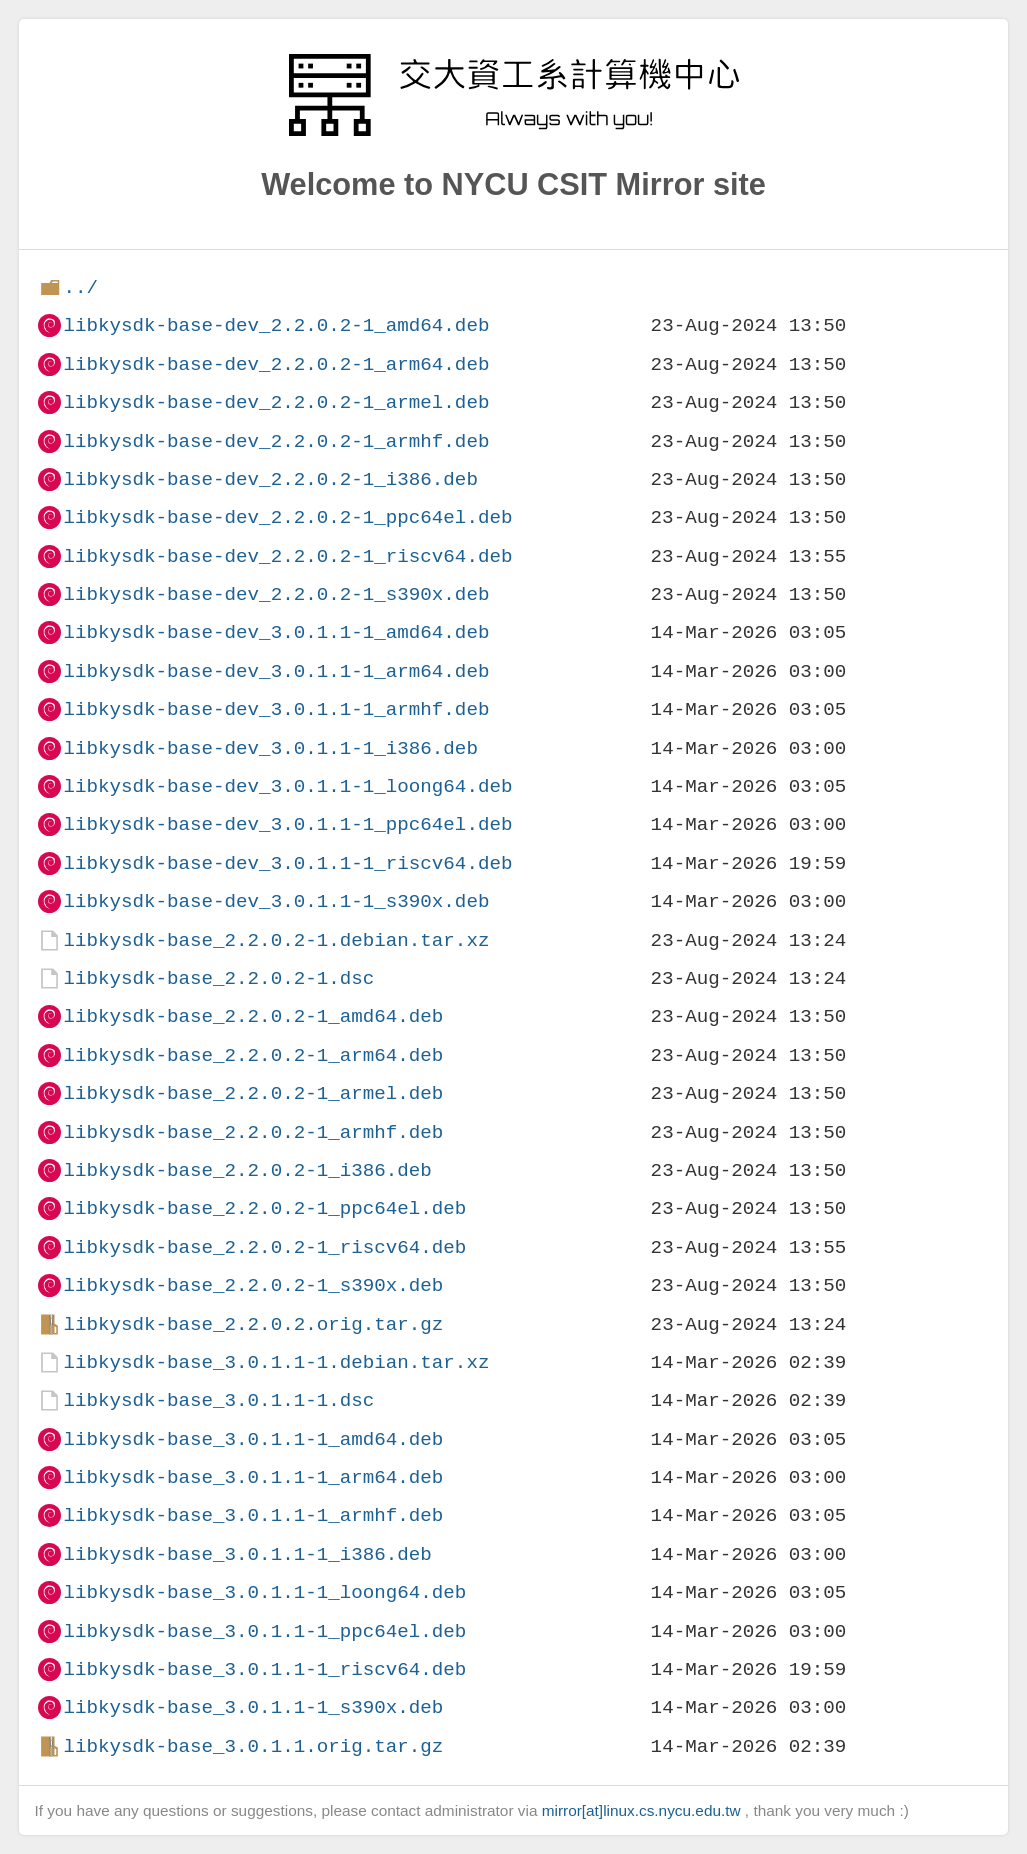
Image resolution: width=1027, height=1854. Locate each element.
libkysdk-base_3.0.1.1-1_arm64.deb (253, 1477)
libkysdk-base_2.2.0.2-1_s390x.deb (253, 1285)
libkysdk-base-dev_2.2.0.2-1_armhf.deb (276, 441)
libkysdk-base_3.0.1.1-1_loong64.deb (264, 1592)
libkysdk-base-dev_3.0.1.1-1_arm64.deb (276, 671)
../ (80, 287)
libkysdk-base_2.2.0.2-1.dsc (218, 978)
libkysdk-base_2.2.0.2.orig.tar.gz (253, 1324)
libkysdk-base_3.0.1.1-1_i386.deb (247, 1554)
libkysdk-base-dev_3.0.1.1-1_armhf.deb (276, 709)
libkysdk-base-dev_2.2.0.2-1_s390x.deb (276, 594)
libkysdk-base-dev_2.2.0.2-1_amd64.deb (276, 325)
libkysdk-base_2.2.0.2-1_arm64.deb (253, 1055)
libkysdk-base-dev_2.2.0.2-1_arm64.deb (276, 364)
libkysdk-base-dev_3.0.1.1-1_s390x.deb (276, 901)
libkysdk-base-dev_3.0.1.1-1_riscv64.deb (287, 863)
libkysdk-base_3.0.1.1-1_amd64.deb (253, 1439)
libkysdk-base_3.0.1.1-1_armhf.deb (253, 1515)
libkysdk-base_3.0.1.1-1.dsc (218, 1400)
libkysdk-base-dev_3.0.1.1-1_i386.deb (270, 748)
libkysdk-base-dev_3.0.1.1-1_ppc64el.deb (287, 824)
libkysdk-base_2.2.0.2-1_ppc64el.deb (264, 1208)
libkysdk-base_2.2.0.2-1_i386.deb (247, 1170)
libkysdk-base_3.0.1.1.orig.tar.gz (253, 1746)
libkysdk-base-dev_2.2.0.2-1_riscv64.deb (287, 556)
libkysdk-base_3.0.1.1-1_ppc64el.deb (264, 1631)
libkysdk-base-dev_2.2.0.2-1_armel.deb (276, 402)
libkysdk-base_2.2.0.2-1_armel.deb (253, 1093)
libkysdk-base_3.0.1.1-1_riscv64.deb (264, 1669)
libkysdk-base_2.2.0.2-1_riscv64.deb (264, 1247)
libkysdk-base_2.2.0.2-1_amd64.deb (253, 1016)
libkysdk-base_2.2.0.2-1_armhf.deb (253, 1132)
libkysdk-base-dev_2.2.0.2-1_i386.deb (270, 479)
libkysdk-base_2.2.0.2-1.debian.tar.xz (276, 940)
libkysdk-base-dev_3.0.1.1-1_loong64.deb (287, 786)
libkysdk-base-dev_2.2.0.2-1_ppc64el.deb (287, 517)
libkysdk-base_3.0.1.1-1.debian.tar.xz (276, 1362)
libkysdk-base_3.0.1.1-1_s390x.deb (253, 1707)
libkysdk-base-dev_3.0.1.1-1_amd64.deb (276, 632)
